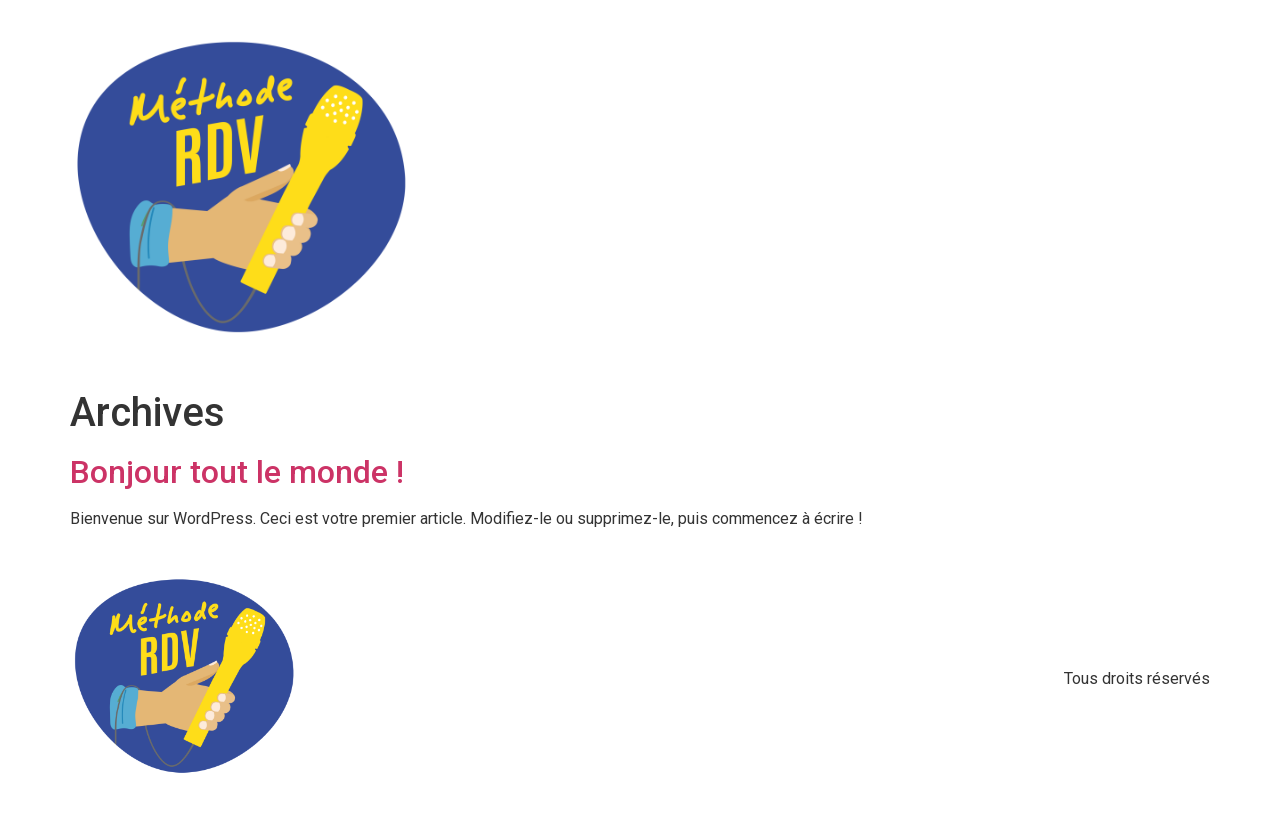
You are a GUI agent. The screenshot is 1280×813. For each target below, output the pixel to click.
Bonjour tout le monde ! (237, 472)
